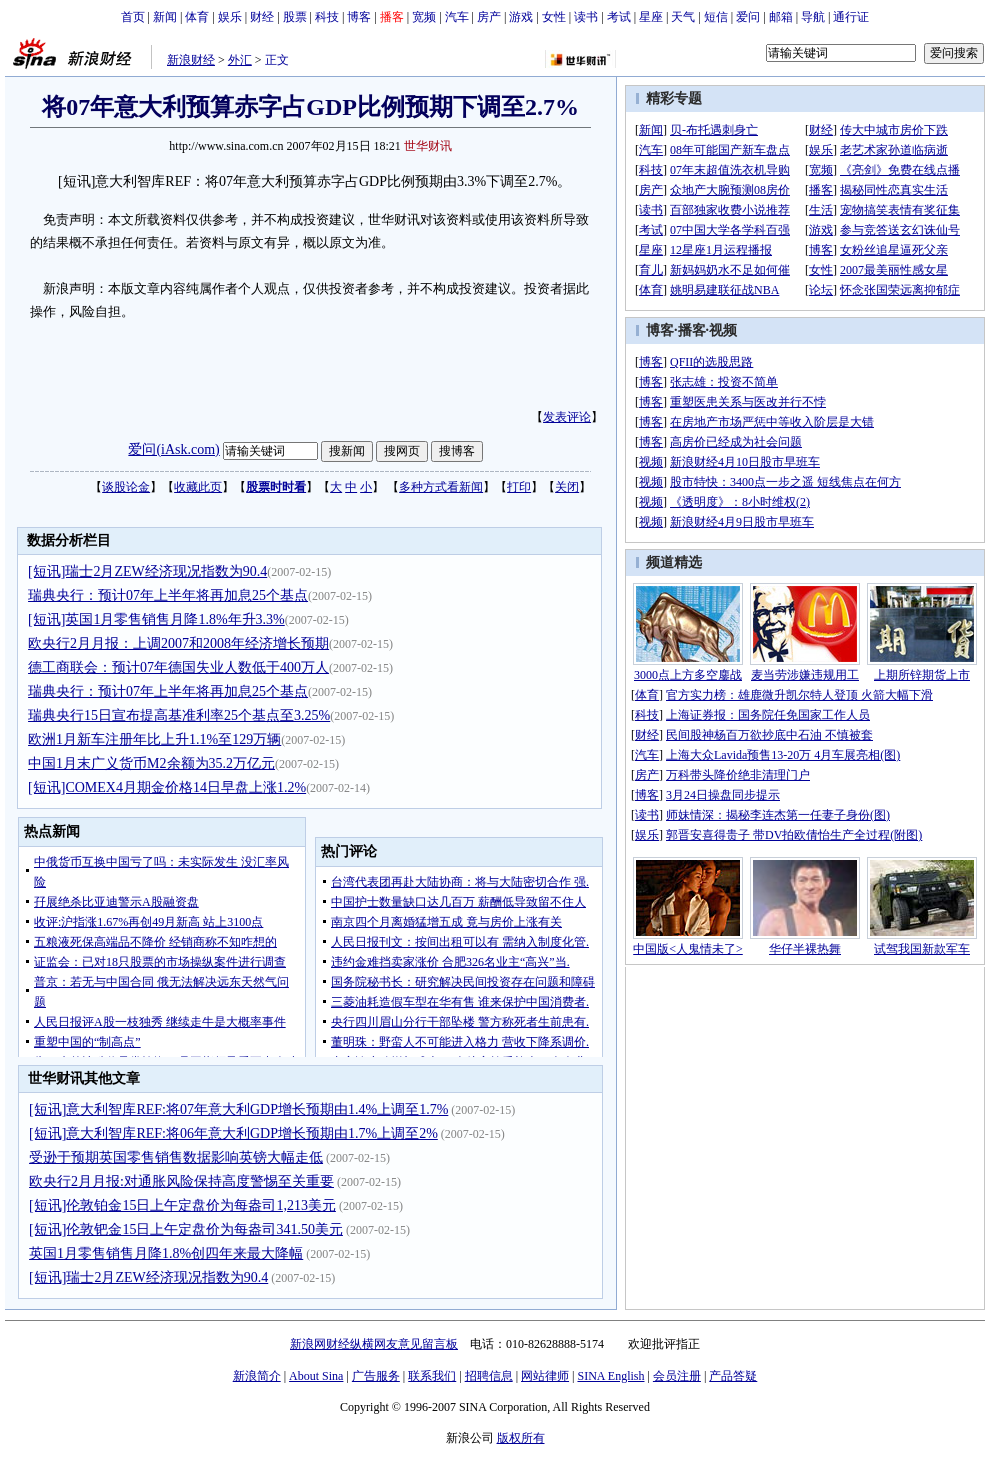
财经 (262, 17)
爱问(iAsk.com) (173, 449)
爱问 (748, 17)
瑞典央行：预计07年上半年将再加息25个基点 (168, 595)
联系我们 (432, 1376)
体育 (197, 17)
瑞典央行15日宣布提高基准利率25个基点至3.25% (179, 715)
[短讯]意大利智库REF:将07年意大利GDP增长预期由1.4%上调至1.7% (238, 1109)
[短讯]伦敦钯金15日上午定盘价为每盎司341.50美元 (186, 1229)
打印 (519, 487)
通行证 (851, 17)
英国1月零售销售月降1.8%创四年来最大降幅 (166, 1253)
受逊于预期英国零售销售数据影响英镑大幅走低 (176, 1157)
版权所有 (521, 1438)
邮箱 (781, 17)
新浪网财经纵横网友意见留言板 (374, 1344)
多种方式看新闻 (441, 487)
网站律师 (545, 1376)
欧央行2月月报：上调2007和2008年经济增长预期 (178, 643)
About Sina (316, 1376)
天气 (683, 17)
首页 (133, 17)
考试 (619, 17)
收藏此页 (198, 487)
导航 (813, 17)
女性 (554, 17)
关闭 (567, 487)
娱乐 (230, 17)
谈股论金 (126, 487)
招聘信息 (489, 1376)
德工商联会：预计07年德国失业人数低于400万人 (178, 667)
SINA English (610, 1376)
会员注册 (677, 1376)
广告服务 (376, 1376)
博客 (359, 17)
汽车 (457, 17)
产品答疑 (733, 1376)
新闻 (165, 17)
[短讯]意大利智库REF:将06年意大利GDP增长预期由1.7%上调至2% (233, 1133)
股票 (295, 17)
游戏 (521, 17)
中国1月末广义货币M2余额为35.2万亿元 (151, 763)
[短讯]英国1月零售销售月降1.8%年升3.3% (156, 619)
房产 (489, 17)
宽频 (424, 17)
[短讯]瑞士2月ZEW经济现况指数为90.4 (147, 571)
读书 (586, 17)
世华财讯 (428, 146)
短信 (716, 17)
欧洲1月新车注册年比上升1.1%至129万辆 (154, 739)
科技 (327, 17)
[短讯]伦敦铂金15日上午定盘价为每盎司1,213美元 (182, 1205)
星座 (651, 17)
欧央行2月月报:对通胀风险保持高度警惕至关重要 (181, 1181)
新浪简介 (257, 1376)
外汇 (240, 60)
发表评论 (567, 417)
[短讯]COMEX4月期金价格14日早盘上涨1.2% (167, 787)
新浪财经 (191, 60)
